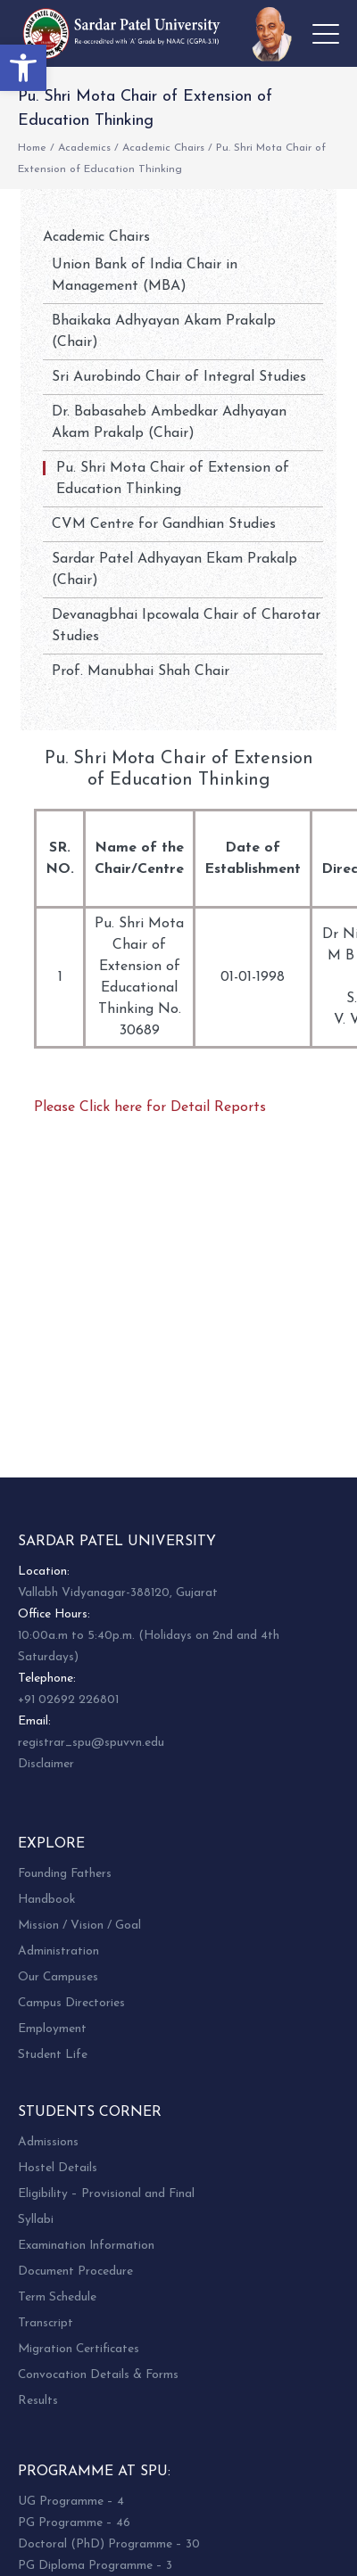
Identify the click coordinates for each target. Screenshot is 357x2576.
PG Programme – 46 (74, 2523)
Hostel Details (57, 2168)
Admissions (48, 2142)
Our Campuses (58, 1977)
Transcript (45, 2323)
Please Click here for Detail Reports (150, 1107)
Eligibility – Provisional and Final (106, 2194)
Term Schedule (57, 2297)
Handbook (46, 1899)
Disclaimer (46, 1764)
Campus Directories (71, 2003)
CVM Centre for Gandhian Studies (164, 524)
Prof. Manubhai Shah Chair (140, 671)
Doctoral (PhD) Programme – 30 (109, 2544)
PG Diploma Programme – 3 (95, 2566)
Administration (58, 1951)
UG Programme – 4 (71, 2501)
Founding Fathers (65, 1874)
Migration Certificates (78, 2349)
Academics (84, 148)
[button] (23, 68)
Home (32, 148)
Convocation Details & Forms (98, 2375)
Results (38, 2401)
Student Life (52, 2055)
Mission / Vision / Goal (79, 1925)
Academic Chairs (163, 148)
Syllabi (36, 2220)
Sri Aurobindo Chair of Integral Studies (179, 377)
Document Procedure (75, 2271)
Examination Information (86, 2245)
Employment (52, 2029)
